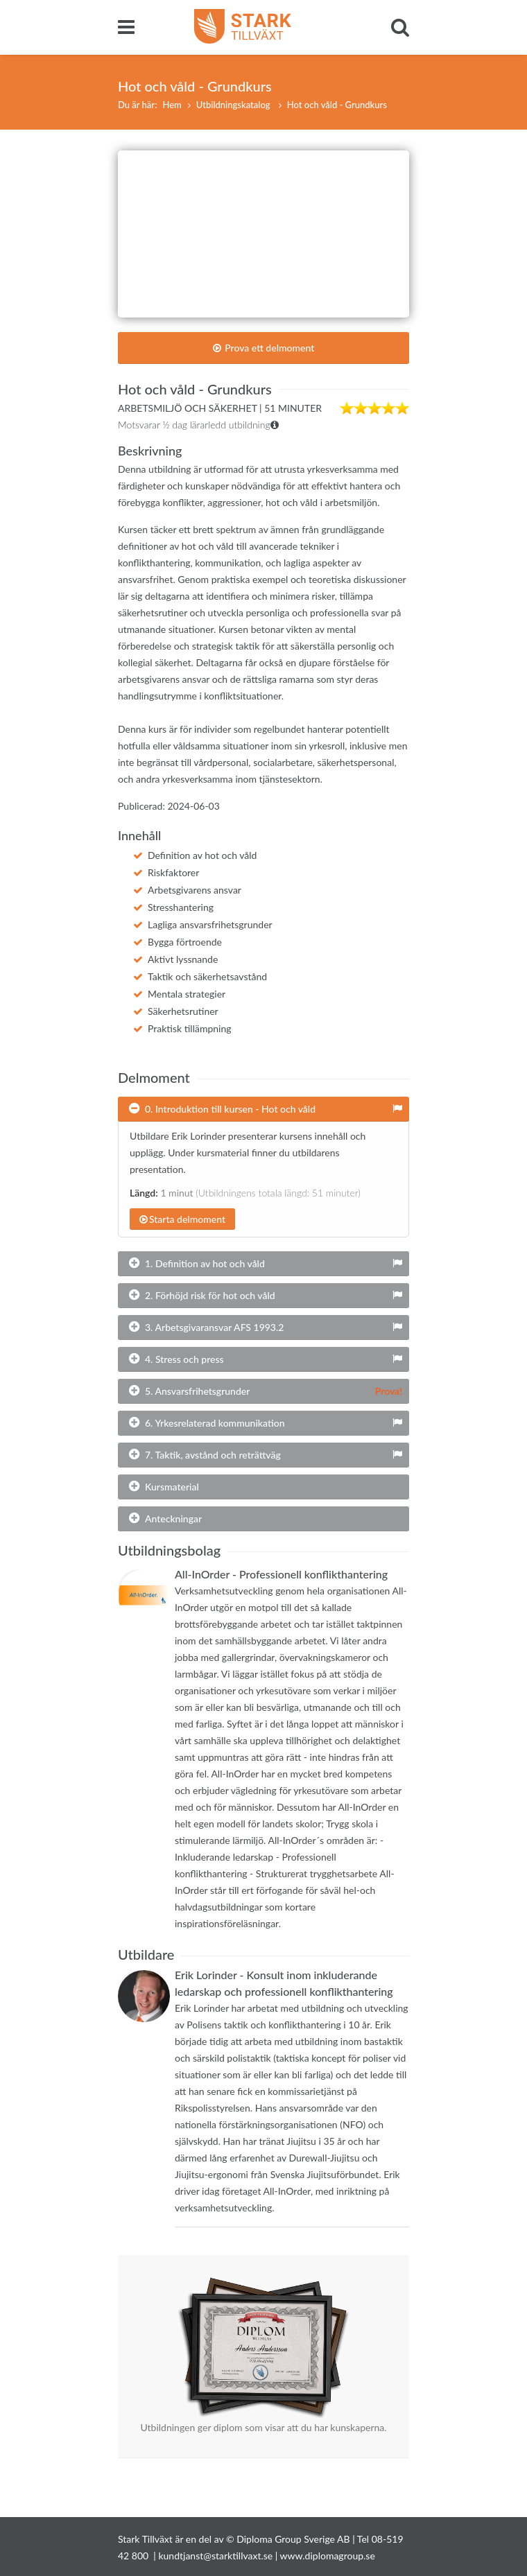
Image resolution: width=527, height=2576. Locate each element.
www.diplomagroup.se (327, 2555)
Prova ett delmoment (264, 348)
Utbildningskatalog (234, 104)
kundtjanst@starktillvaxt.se (215, 2555)
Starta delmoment (182, 1219)
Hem (171, 104)
